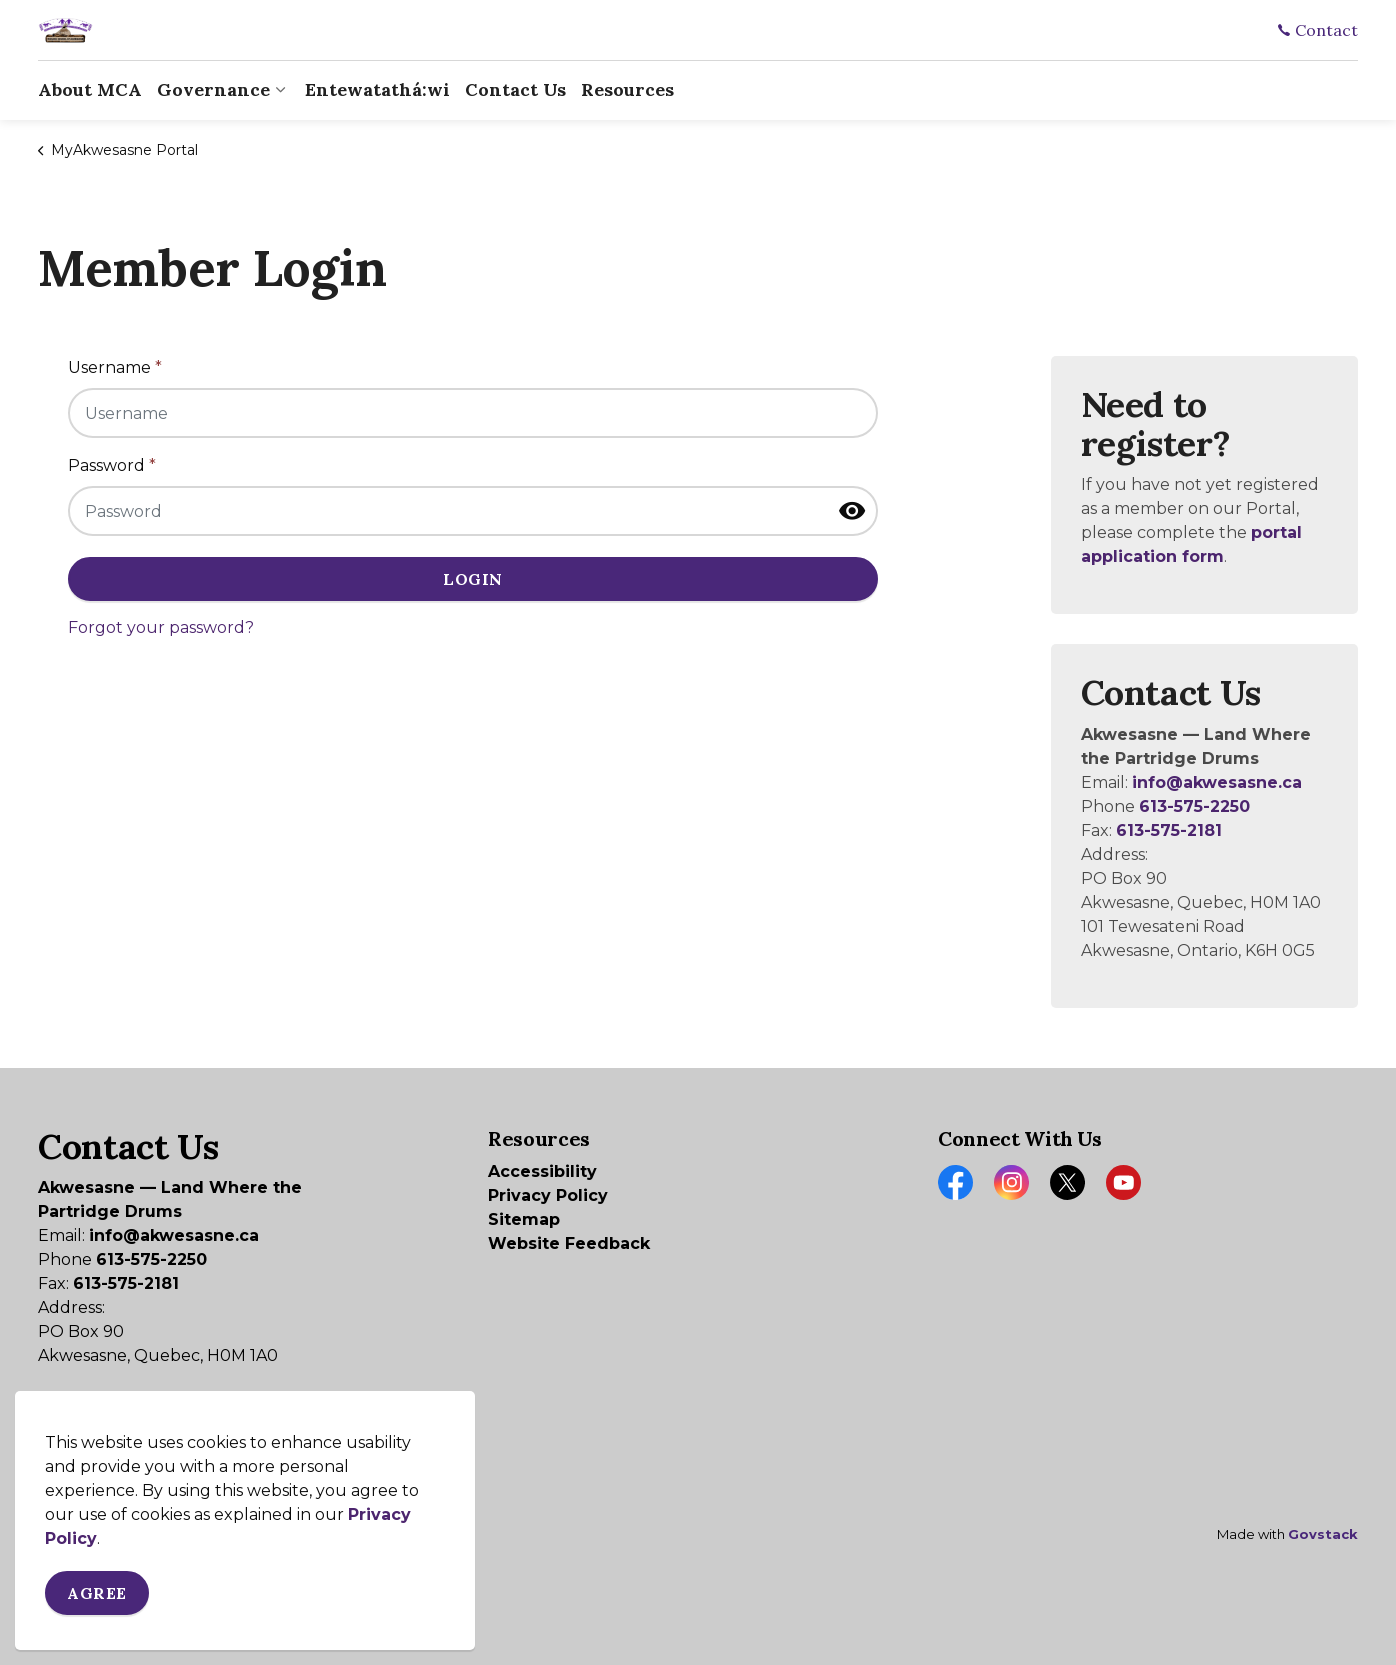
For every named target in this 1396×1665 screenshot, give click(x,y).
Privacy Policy (548, 1195)
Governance (213, 89)
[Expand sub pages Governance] (280, 90)
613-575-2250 (1194, 806)
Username (115, 367)
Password (112, 465)
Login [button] (473, 579)
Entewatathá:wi (377, 89)
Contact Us (515, 89)
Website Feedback (569, 1243)
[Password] (473, 511)
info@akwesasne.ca (1217, 782)
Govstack (1323, 1534)
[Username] (473, 413)
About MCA (90, 89)
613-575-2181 (1169, 830)
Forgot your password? (161, 627)
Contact (1318, 30)
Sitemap (524, 1219)
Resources (627, 89)
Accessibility (542, 1171)
